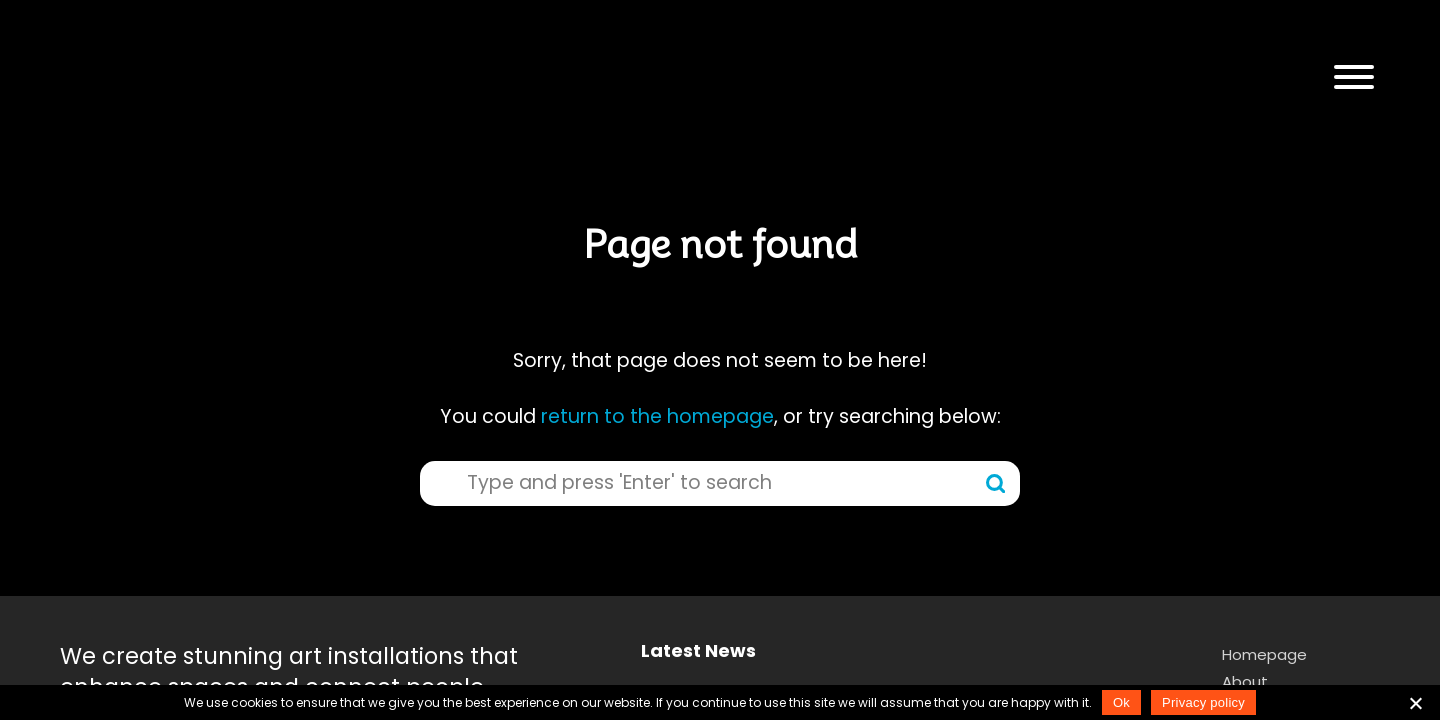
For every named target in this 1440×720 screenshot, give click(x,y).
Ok (1121, 702)
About (1245, 681)
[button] (1354, 77)
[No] (1415, 703)
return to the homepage (657, 416)
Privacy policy (1203, 702)
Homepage (1264, 654)
